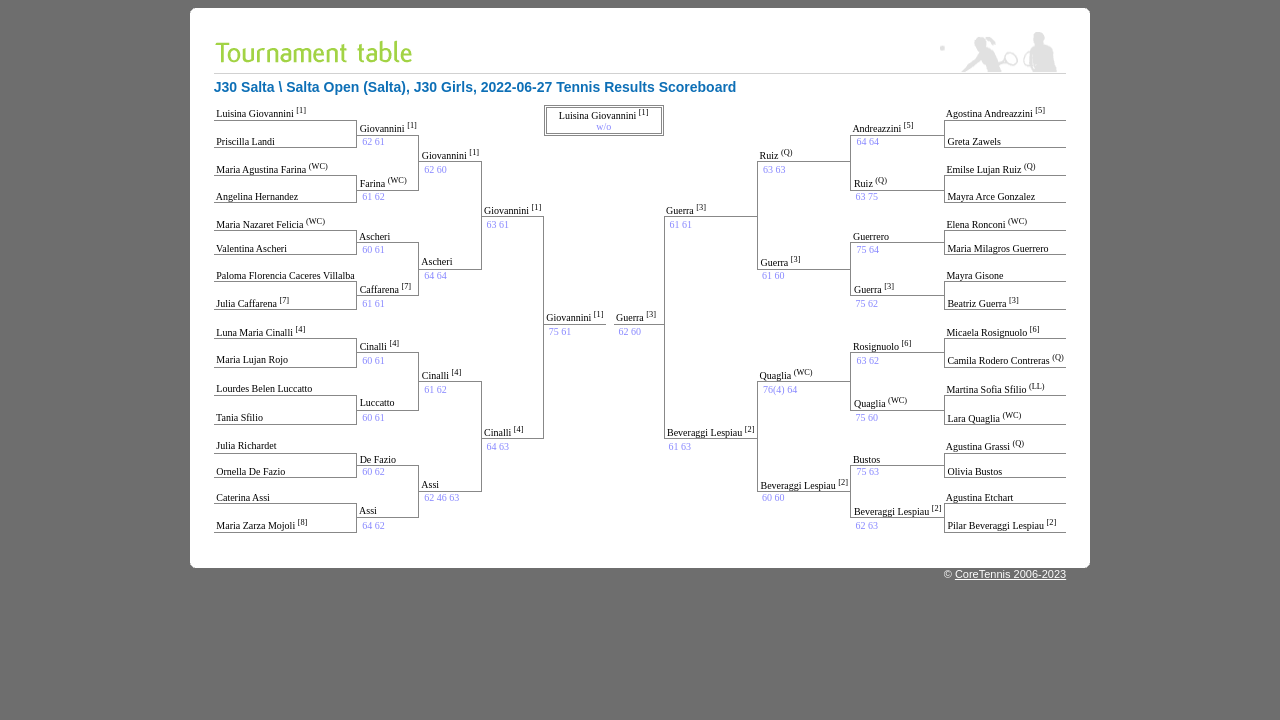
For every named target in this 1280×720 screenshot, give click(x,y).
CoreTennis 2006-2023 (1010, 574)
